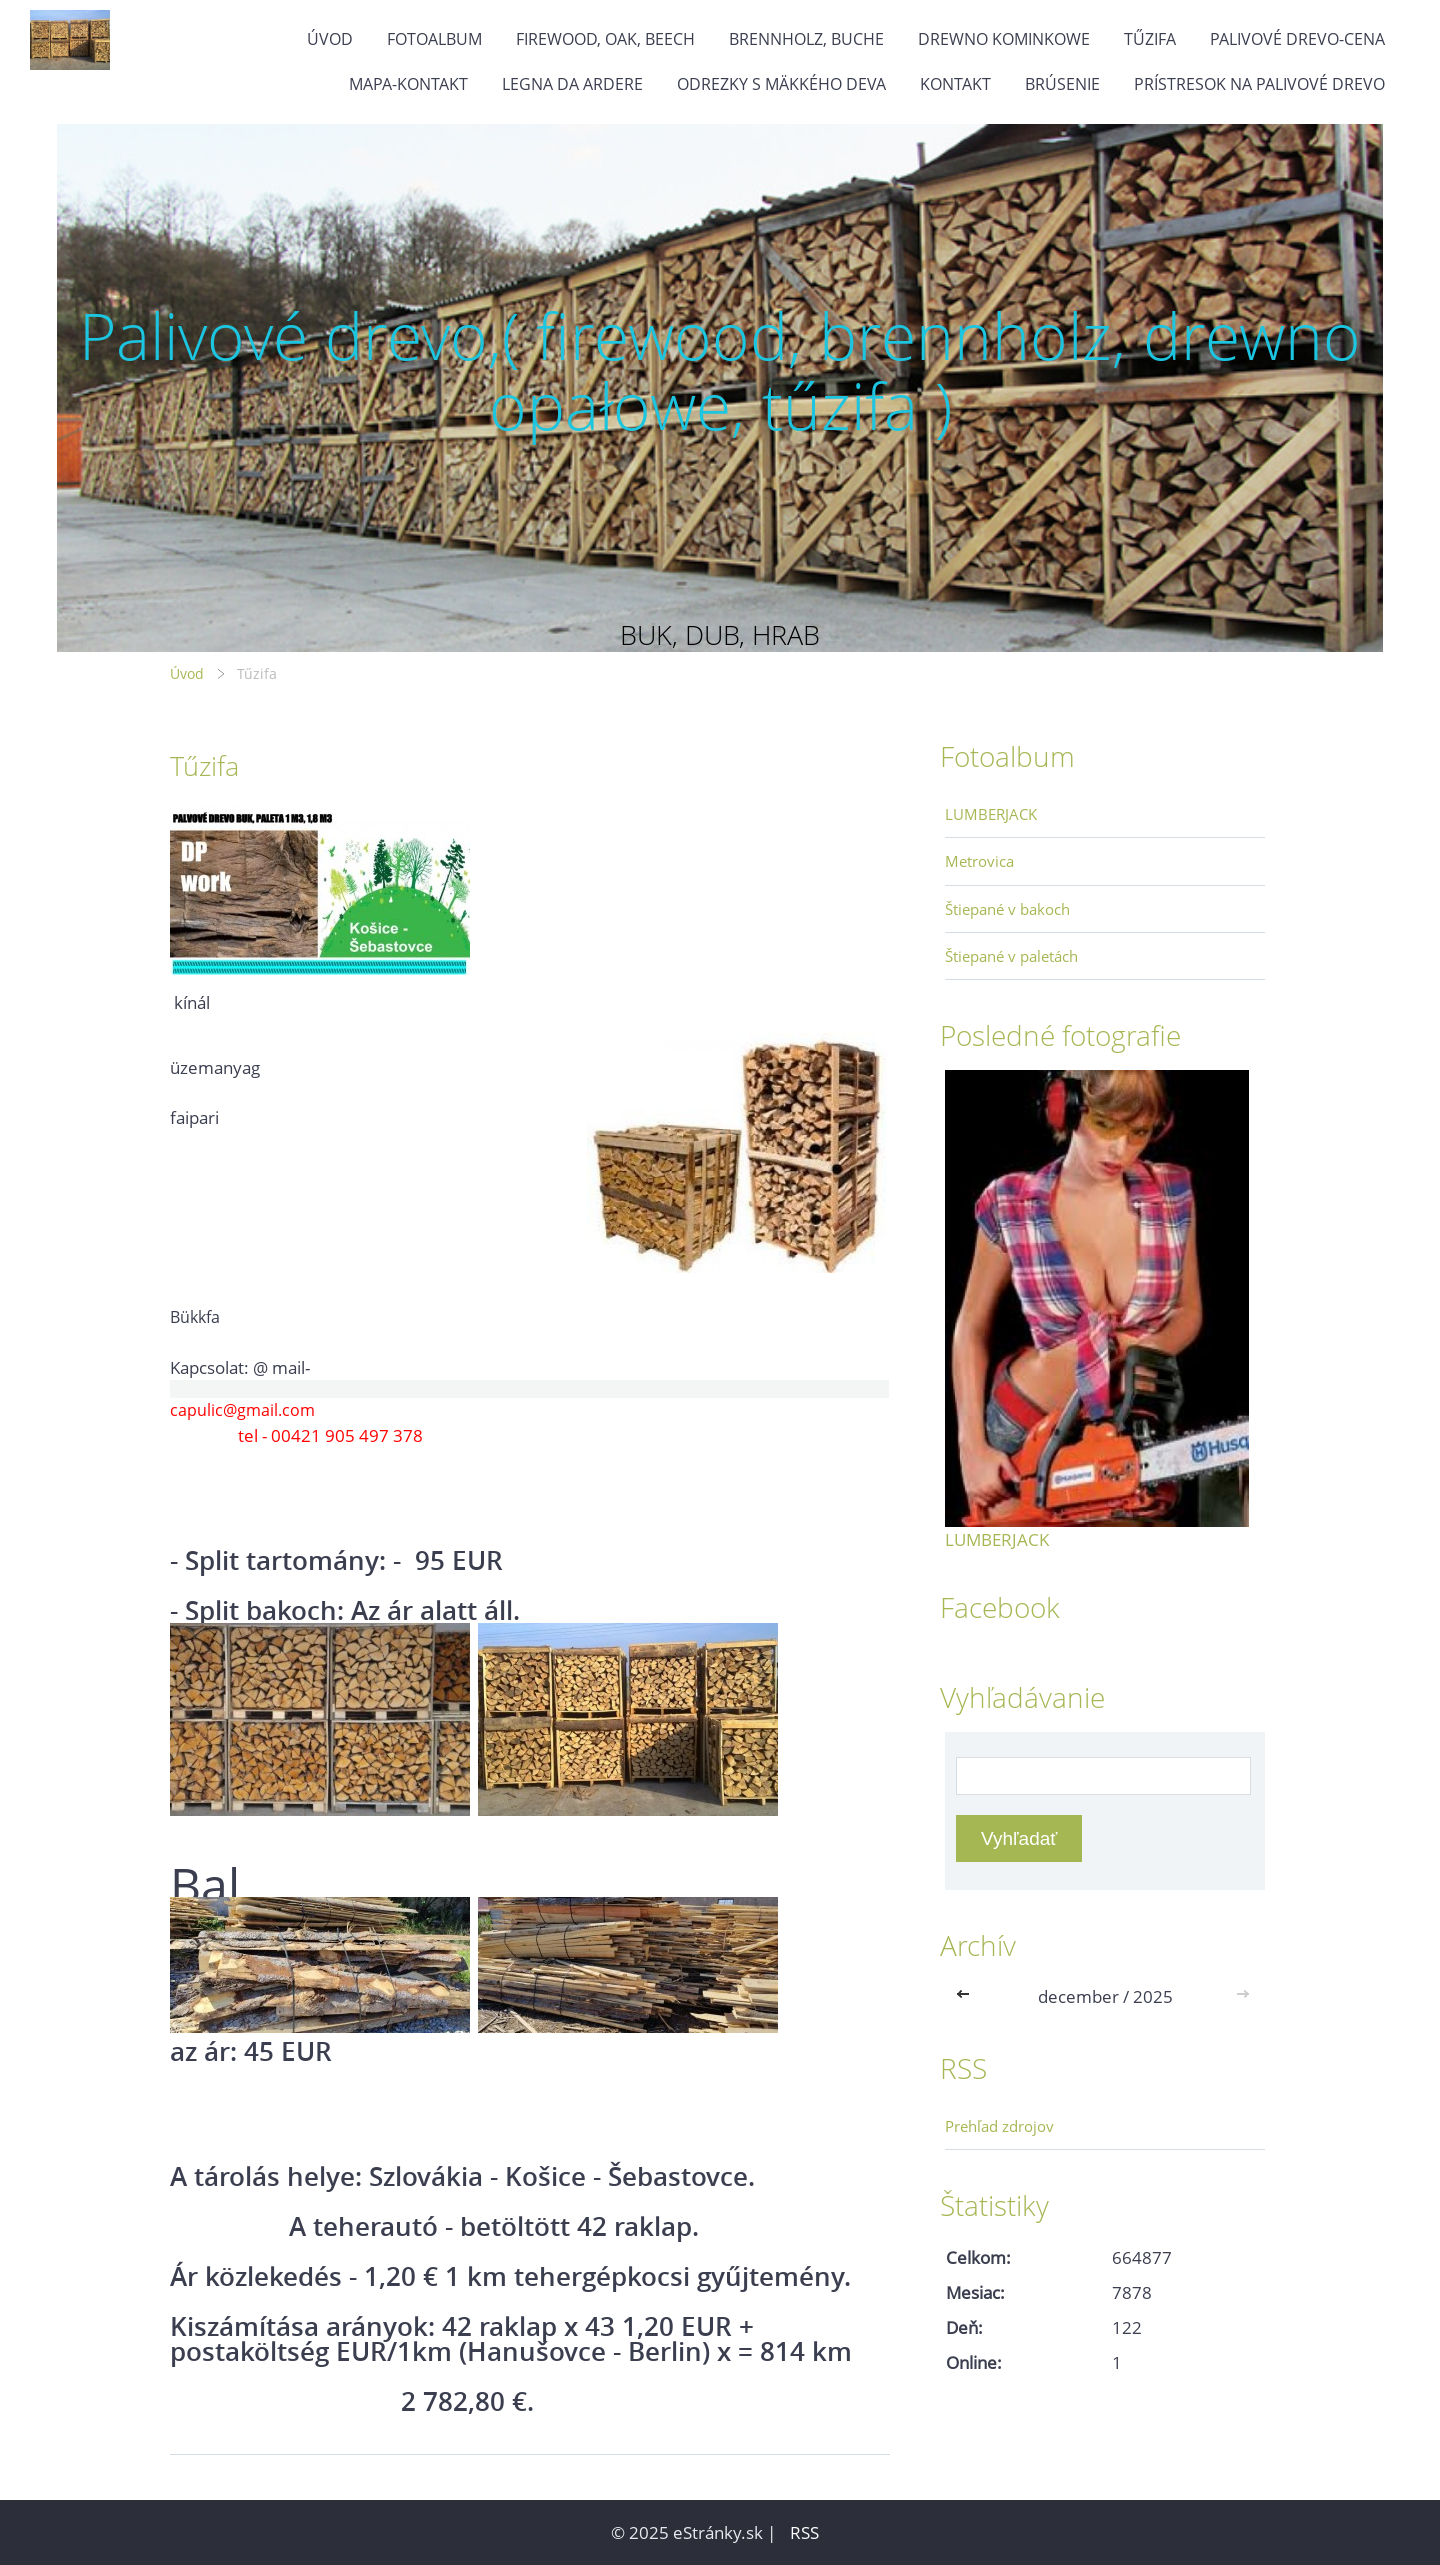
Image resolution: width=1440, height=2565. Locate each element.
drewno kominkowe (1004, 39)
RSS (804, 2532)
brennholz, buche (806, 39)
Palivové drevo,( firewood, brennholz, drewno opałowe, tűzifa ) (720, 370)
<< (967, 1996)
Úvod (330, 39)
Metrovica (979, 861)
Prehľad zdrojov (999, 2126)
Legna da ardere (572, 84)
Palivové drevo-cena (1297, 39)
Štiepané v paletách (1011, 956)
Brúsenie (1062, 84)
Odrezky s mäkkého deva (781, 84)
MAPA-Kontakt (408, 84)
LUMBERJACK (991, 814)
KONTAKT (955, 84)
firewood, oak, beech (605, 39)
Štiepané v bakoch (1007, 909)
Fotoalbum (434, 39)
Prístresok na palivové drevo (1259, 84)
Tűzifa (1150, 39)
